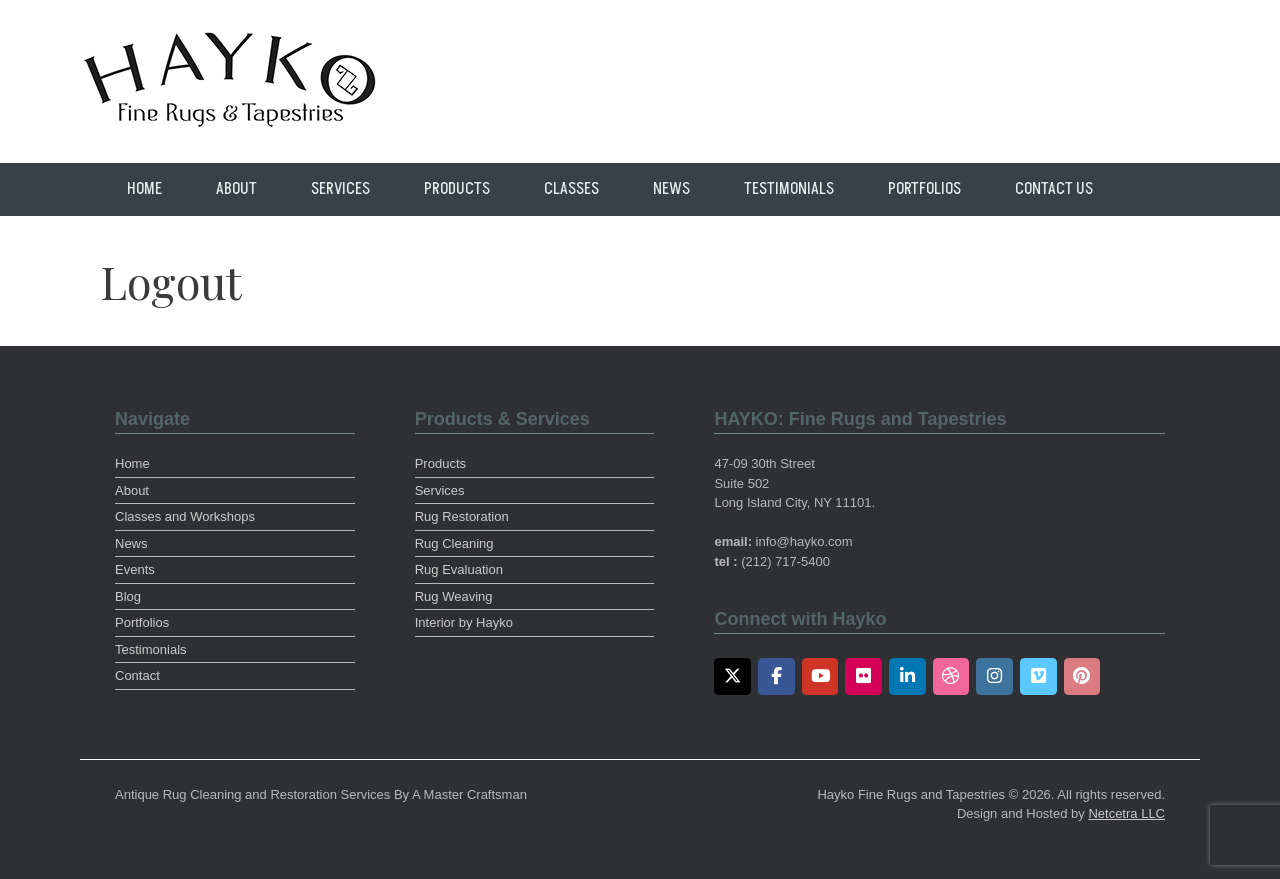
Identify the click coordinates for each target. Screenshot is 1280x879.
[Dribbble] (951, 677)
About (236, 189)
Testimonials (789, 189)
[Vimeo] (1038, 677)
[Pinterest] (1082, 677)
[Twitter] (732, 677)
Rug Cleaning (454, 543)
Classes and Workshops (185, 516)
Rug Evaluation (459, 569)
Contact (137, 675)
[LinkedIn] (907, 677)
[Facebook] (776, 677)
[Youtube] (820, 677)
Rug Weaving (454, 596)
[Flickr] (863, 677)
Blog (128, 596)
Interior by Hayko (464, 622)
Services (340, 189)
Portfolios (924, 189)
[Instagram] (994, 677)
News (671, 189)
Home (144, 189)
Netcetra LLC (1126, 813)
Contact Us (1054, 189)
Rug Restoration (462, 516)
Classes (571, 189)
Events (135, 569)
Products (457, 189)
